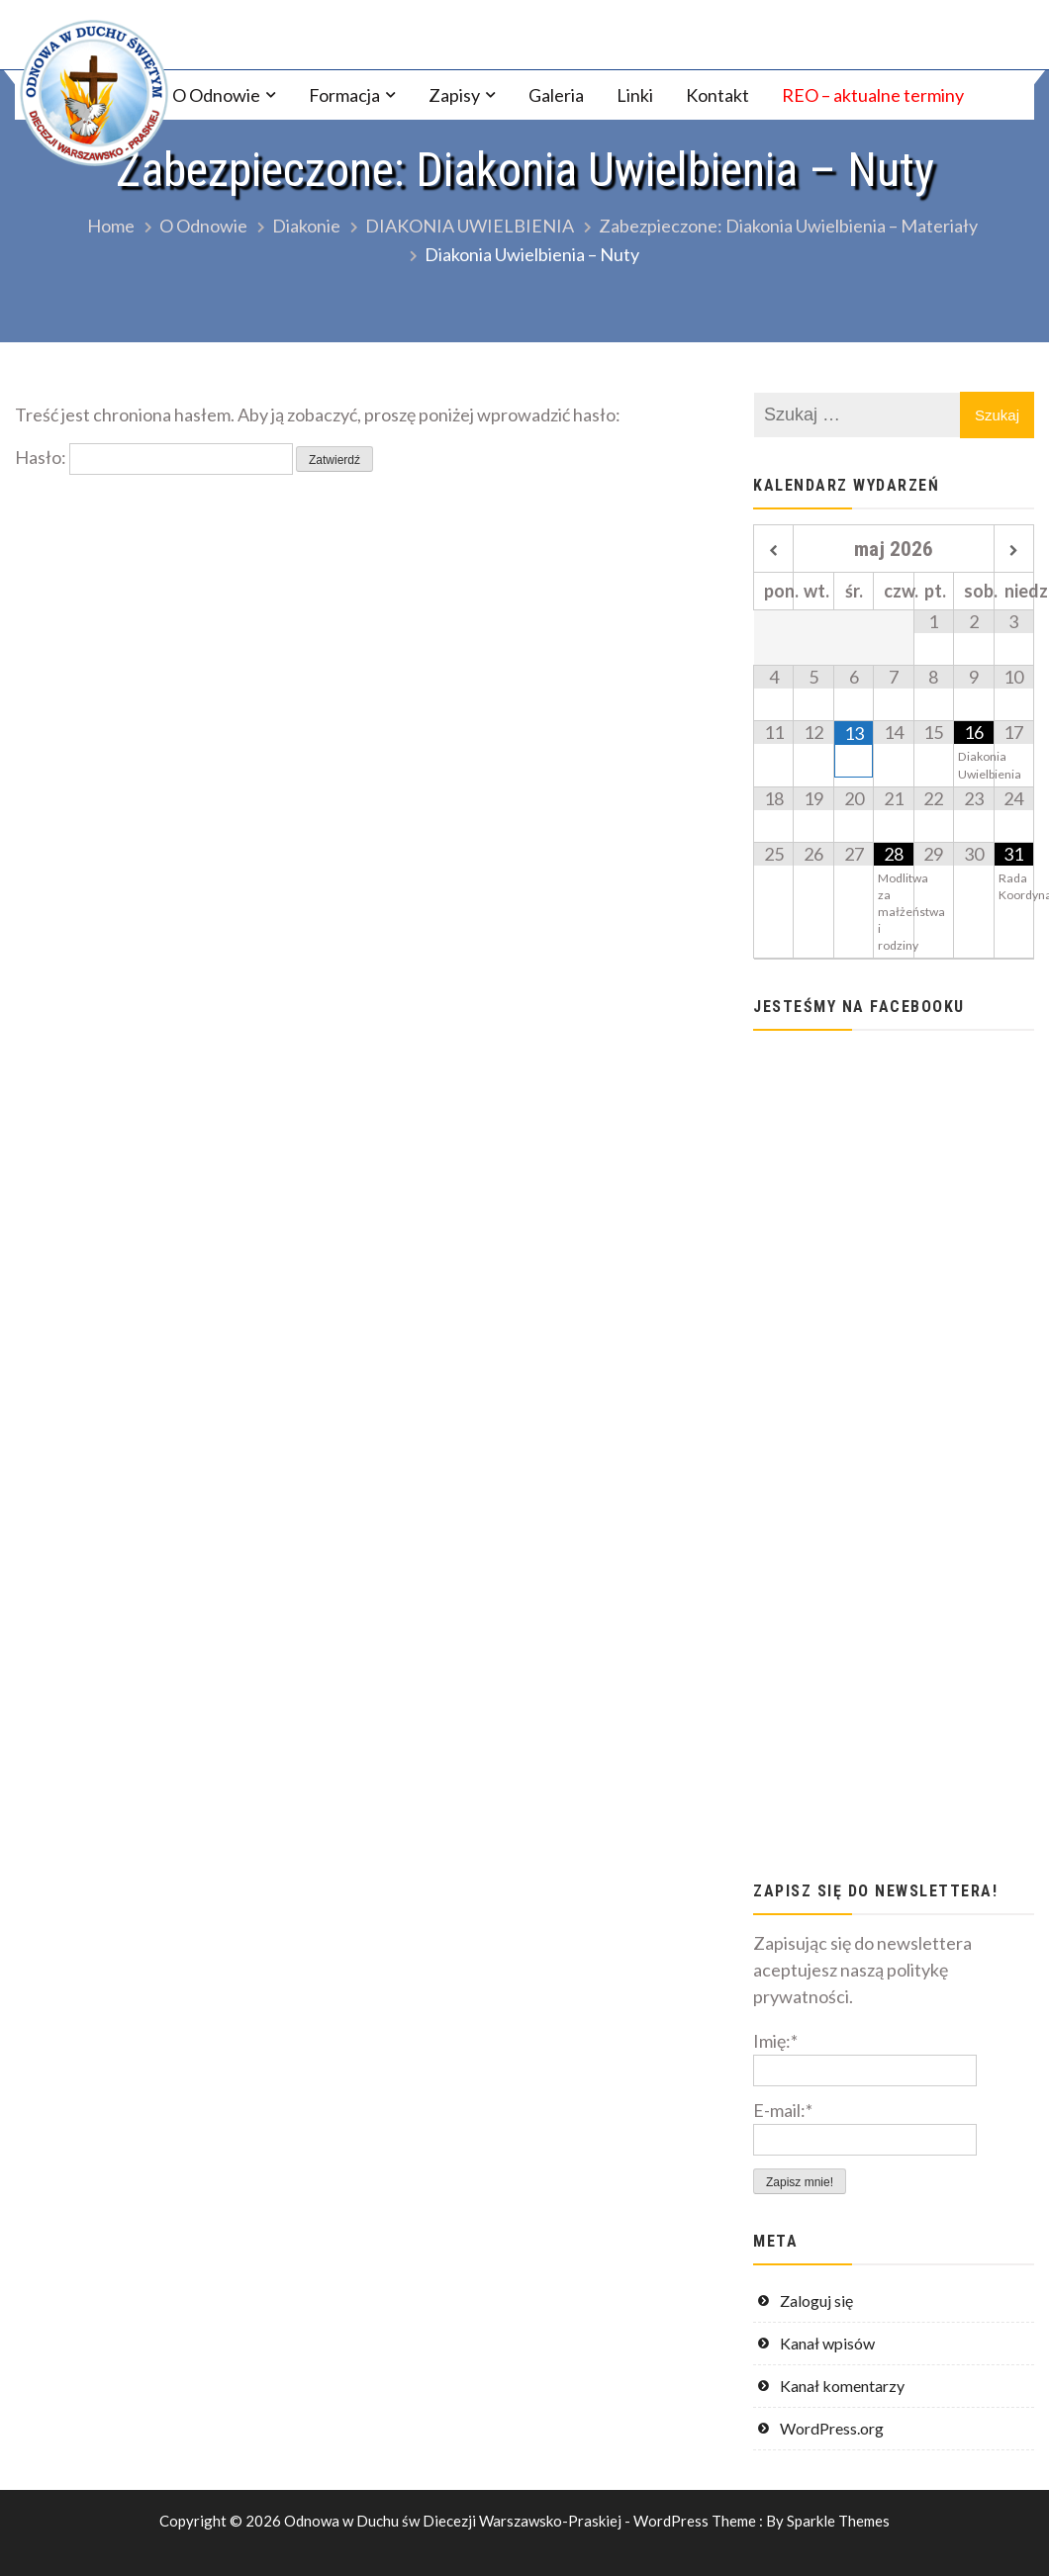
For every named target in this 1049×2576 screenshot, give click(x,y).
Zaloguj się (816, 2300)
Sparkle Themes (838, 2521)
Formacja (344, 95)
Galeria (556, 95)
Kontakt (717, 95)
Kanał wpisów (827, 2343)
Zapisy (454, 95)
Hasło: (154, 457)
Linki (635, 95)
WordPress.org (832, 2428)
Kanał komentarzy (842, 2385)
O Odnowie (216, 95)
